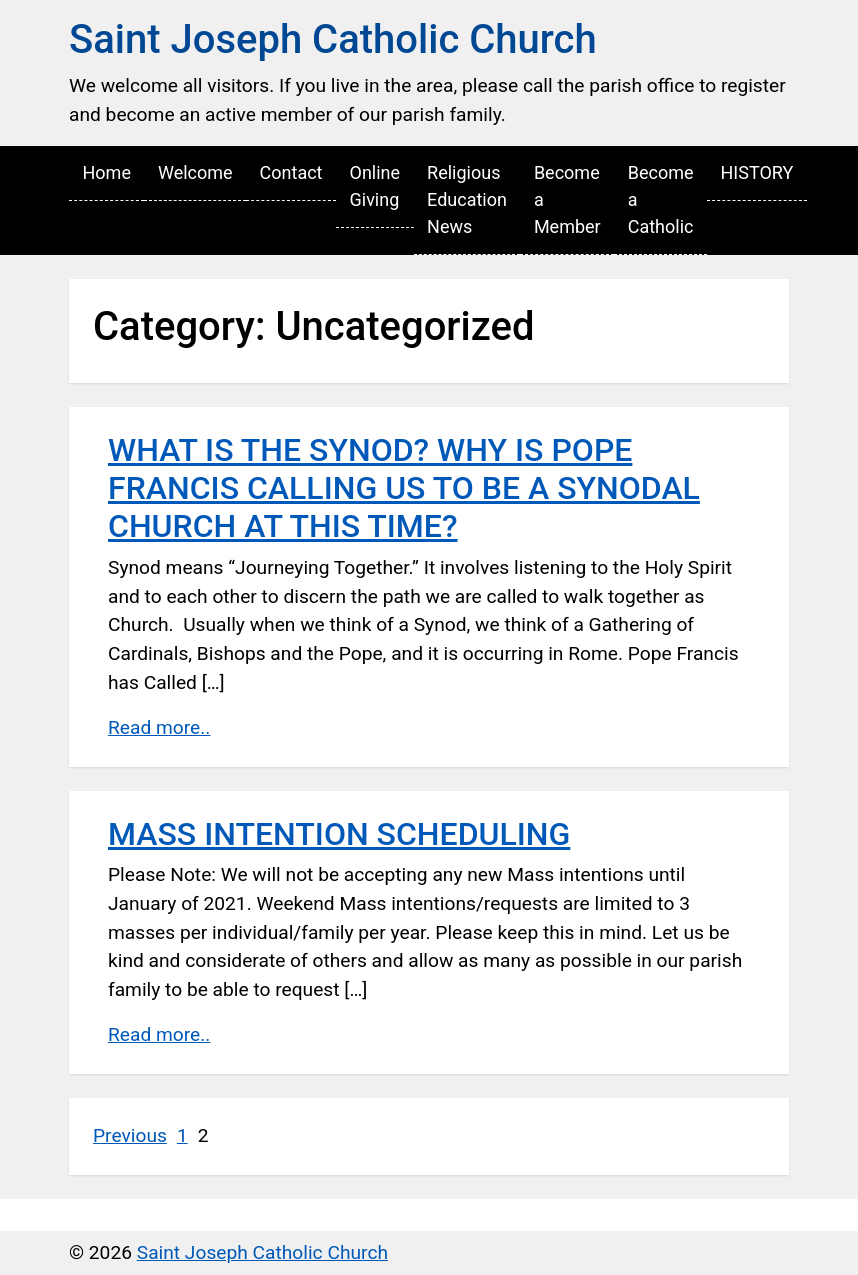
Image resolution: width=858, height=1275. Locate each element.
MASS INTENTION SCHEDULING (339, 834)
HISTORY (756, 172)
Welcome (195, 172)
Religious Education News (467, 199)
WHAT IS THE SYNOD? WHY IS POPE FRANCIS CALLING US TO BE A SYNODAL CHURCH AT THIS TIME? (404, 488)
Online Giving (375, 186)
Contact (291, 172)
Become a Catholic (661, 199)
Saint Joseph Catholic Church (333, 39)
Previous (130, 1135)
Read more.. (159, 727)
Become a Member (567, 199)
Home (107, 172)
